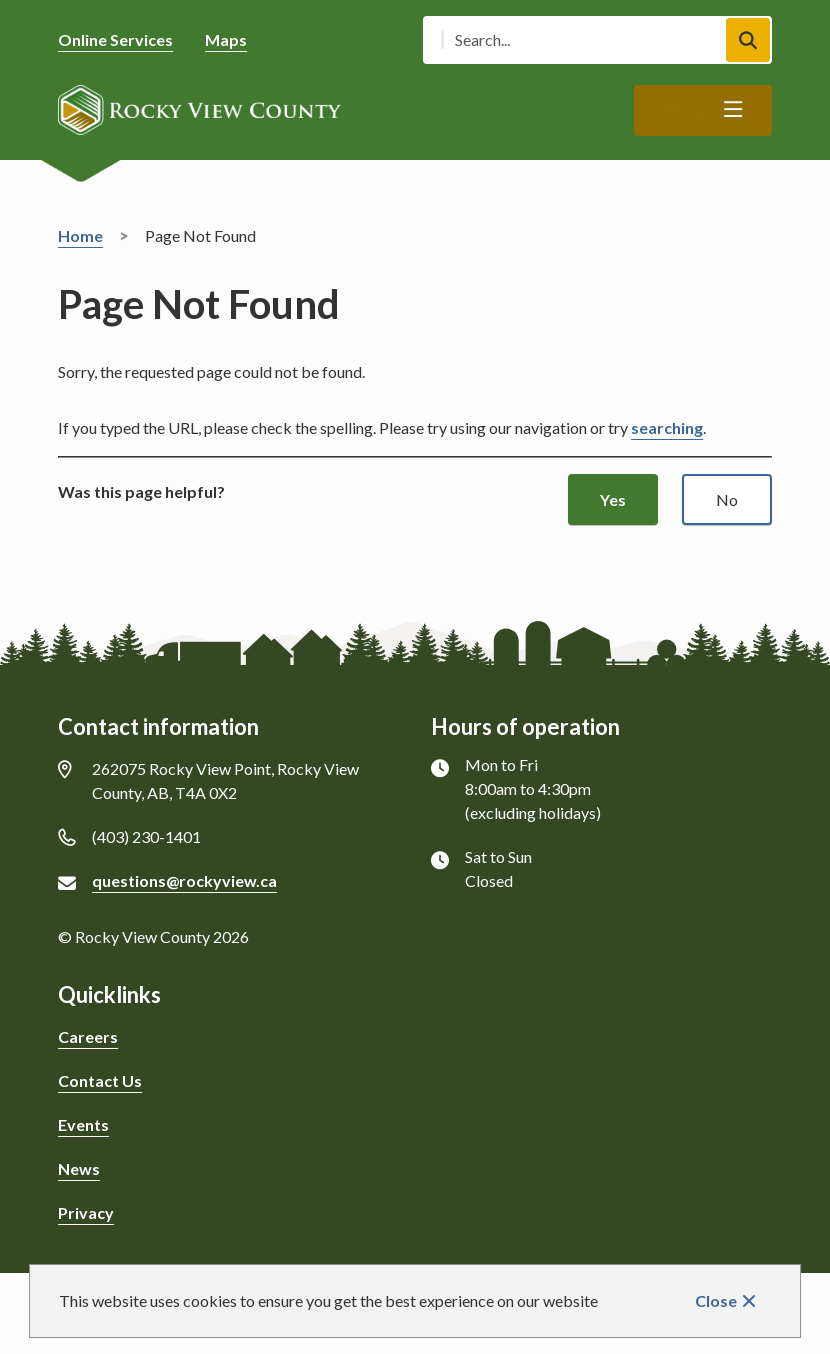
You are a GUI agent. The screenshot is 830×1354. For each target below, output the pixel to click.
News (79, 1168)
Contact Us (100, 1080)
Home (80, 235)
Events (83, 1124)
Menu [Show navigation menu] (687, 111)
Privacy (86, 1212)
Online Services (115, 39)
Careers (88, 1036)
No (727, 499)
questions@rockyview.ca (184, 880)
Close (716, 1300)
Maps (226, 39)
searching (667, 427)
